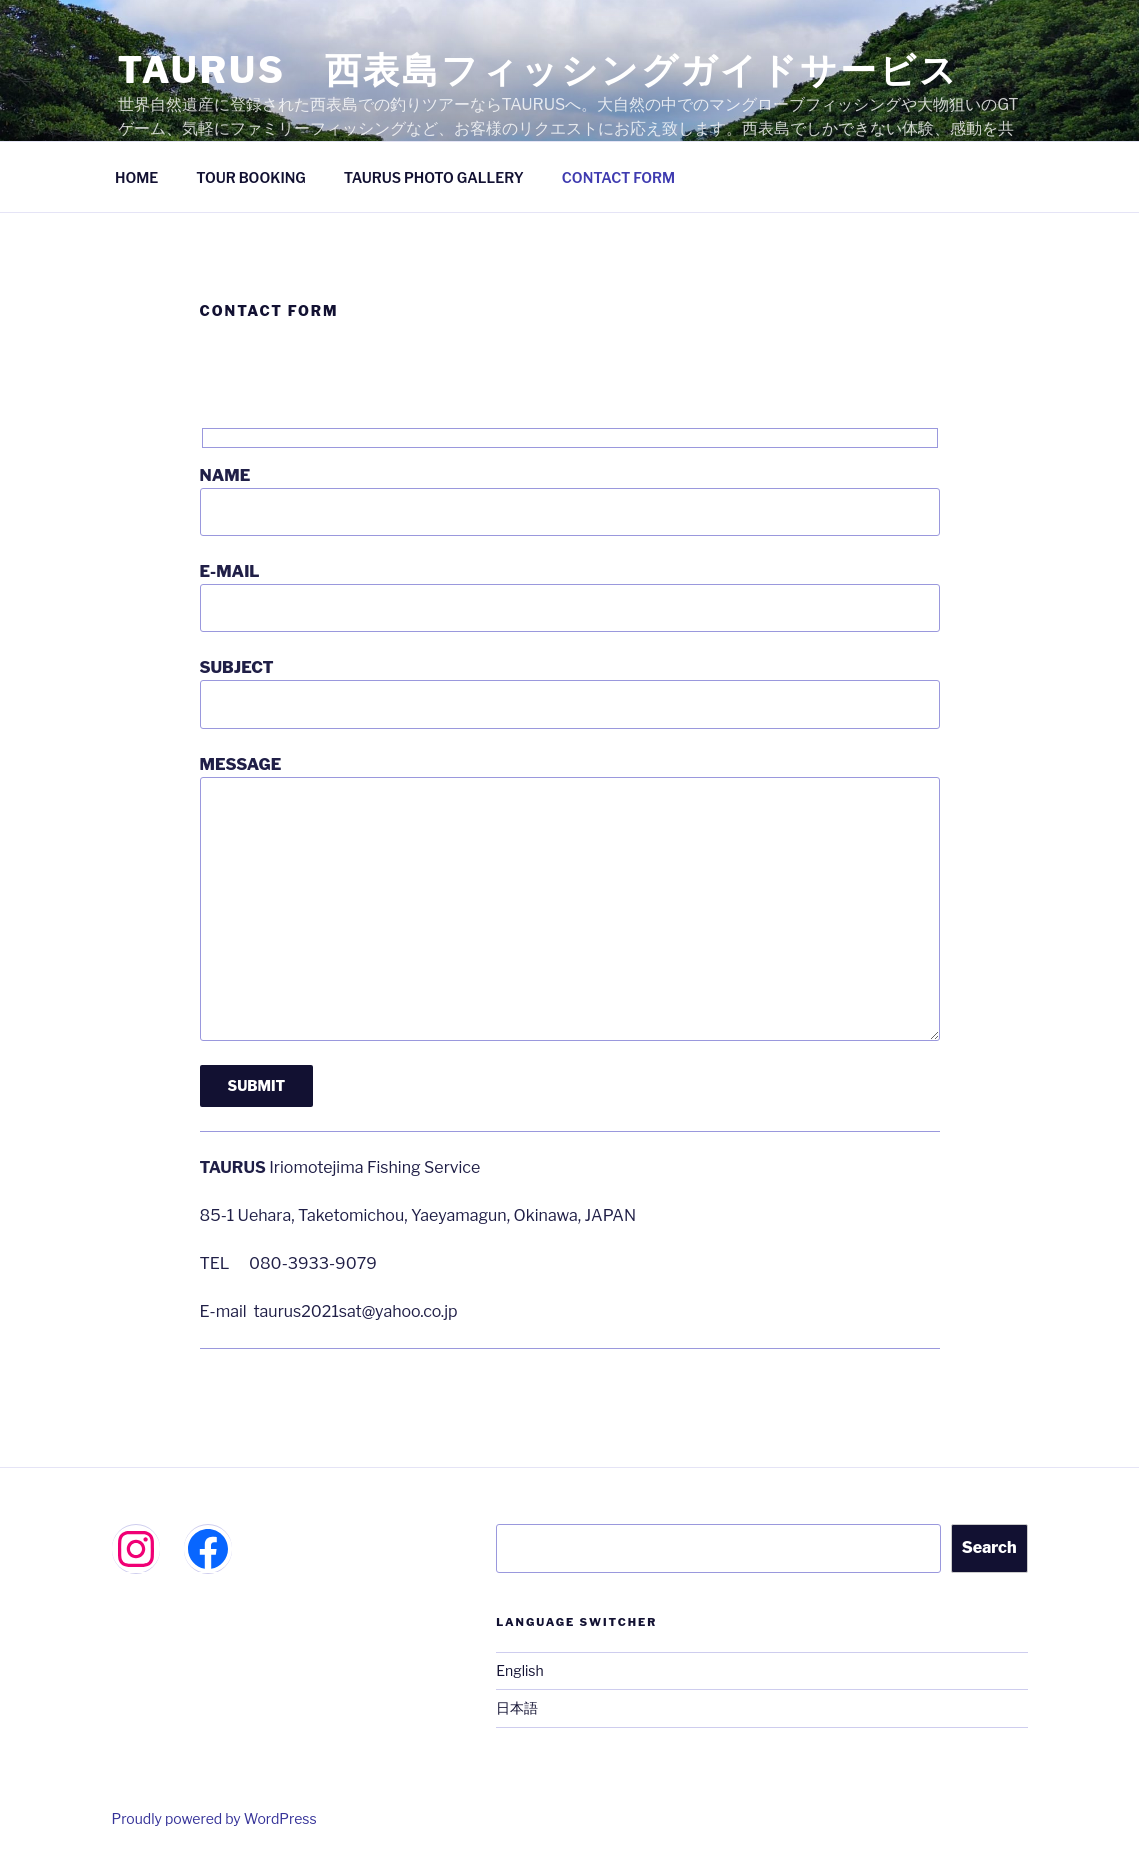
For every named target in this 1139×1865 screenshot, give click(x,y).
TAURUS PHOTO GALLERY (434, 177)
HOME (136, 177)
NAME (570, 501)
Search (989, 1547)
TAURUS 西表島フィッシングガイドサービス (538, 70)
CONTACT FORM (618, 177)
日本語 (517, 1707)
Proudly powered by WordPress (214, 1818)
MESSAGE (570, 898)
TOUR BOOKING (250, 177)
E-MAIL (570, 597)
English (519, 1670)
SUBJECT (570, 693)
